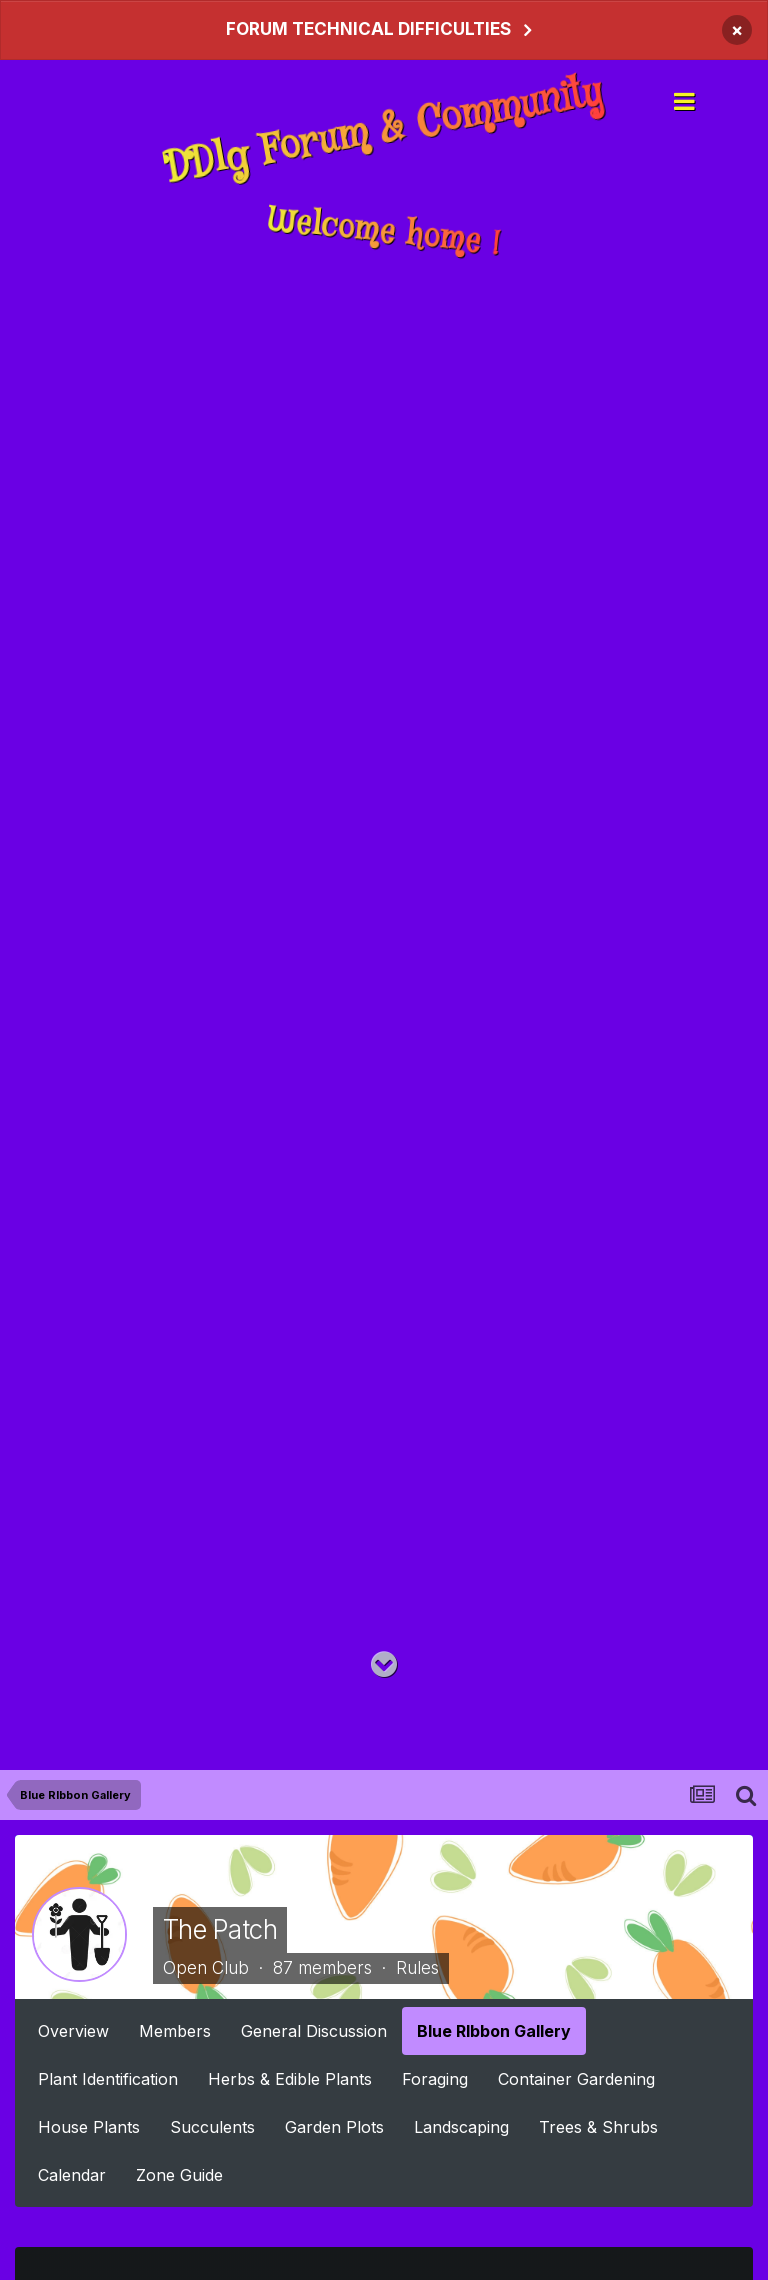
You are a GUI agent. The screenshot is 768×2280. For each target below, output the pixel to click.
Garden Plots (334, 2127)
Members (175, 2031)
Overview (73, 2031)
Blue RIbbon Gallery (494, 2031)
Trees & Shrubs (598, 2127)
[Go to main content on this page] (384, 1665)
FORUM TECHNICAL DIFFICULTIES (368, 29)
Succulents (212, 2127)
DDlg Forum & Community (384, 129)
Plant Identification (108, 2079)
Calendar (72, 2175)
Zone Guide (179, 2175)
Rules (417, 1967)
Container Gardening (576, 2079)
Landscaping (461, 2127)
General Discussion (314, 2031)
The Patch (220, 1929)
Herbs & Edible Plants (290, 2079)
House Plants (89, 2127)
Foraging (435, 2079)
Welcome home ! (384, 233)
